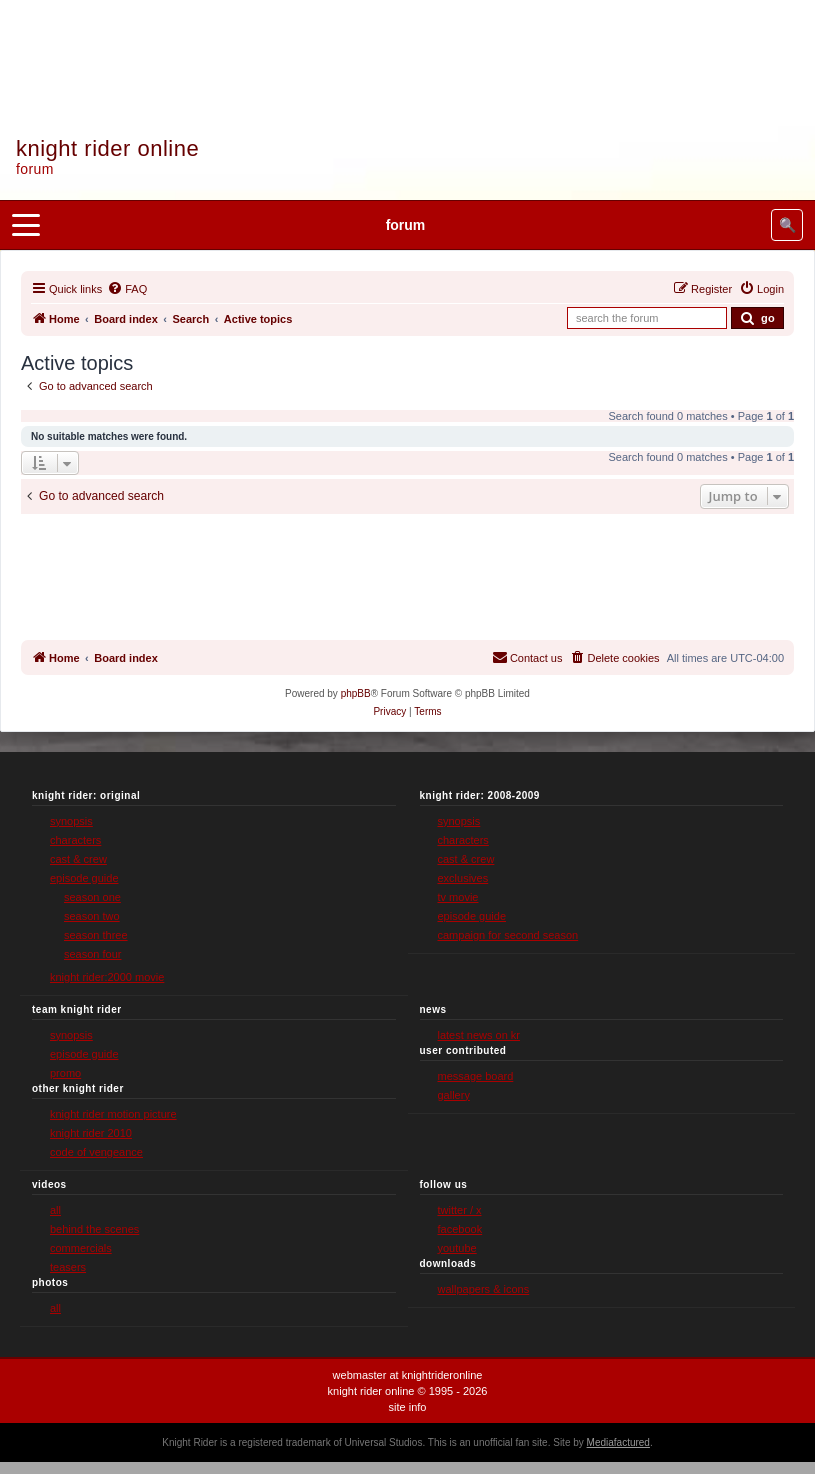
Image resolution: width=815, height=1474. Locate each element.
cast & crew (78, 859)
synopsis (71, 821)
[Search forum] (647, 318)
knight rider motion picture (113, 1114)
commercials (81, 1248)
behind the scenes (94, 1229)
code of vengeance (96, 1152)
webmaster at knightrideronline (408, 1375)
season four (92, 954)
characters (75, 840)
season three (96, 935)
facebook (460, 1229)
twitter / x (460, 1210)
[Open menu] (26, 225)
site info (408, 1407)
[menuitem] (127, 289)
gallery (454, 1095)
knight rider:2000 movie (107, 977)
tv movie (458, 897)
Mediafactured (618, 1442)
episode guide (84, 878)
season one (92, 897)
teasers (68, 1267)
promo (65, 1073)
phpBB (356, 693)
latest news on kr (479, 1035)
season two (92, 916)
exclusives (463, 878)
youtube (457, 1248)
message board (476, 1076)
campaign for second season (508, 935)
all (55, 1210)
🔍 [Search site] (787, 225)
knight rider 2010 (91, 1133)
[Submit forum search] (757, 318)
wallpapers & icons (484, 1289)
